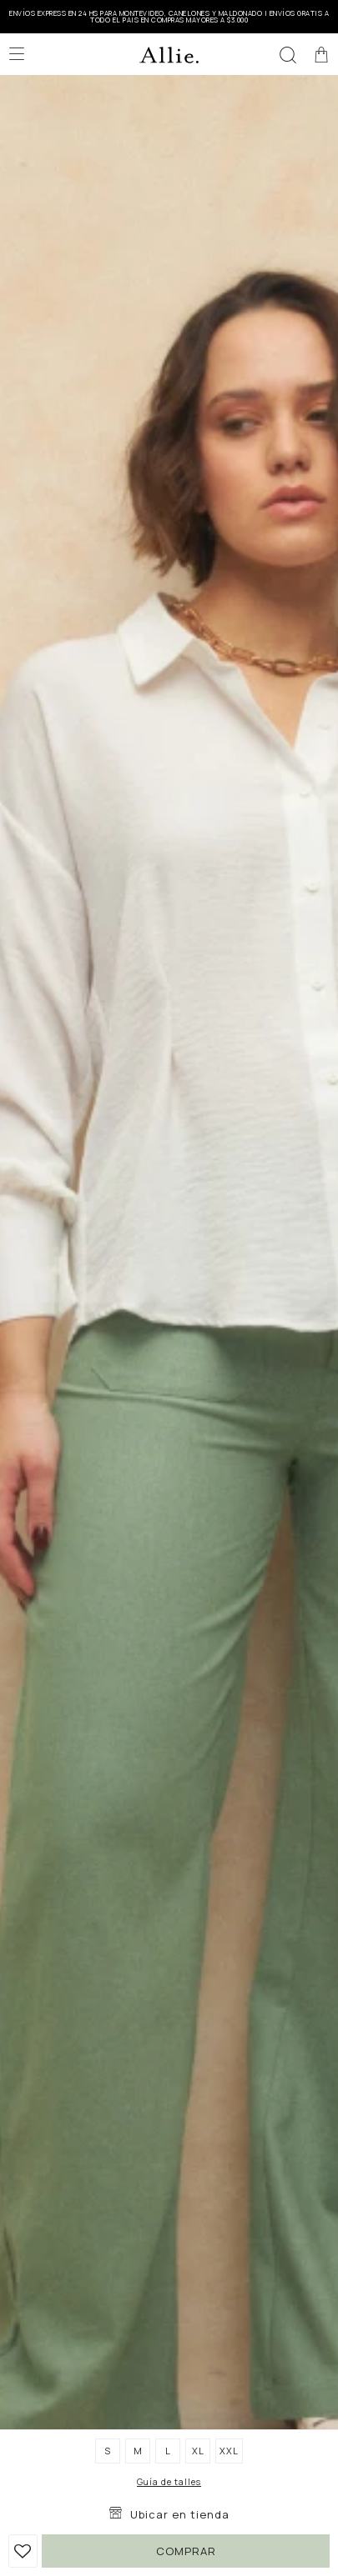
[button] (288, 54)
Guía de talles (169, 2482)
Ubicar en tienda (180, 2514)
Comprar (186, 2550)
